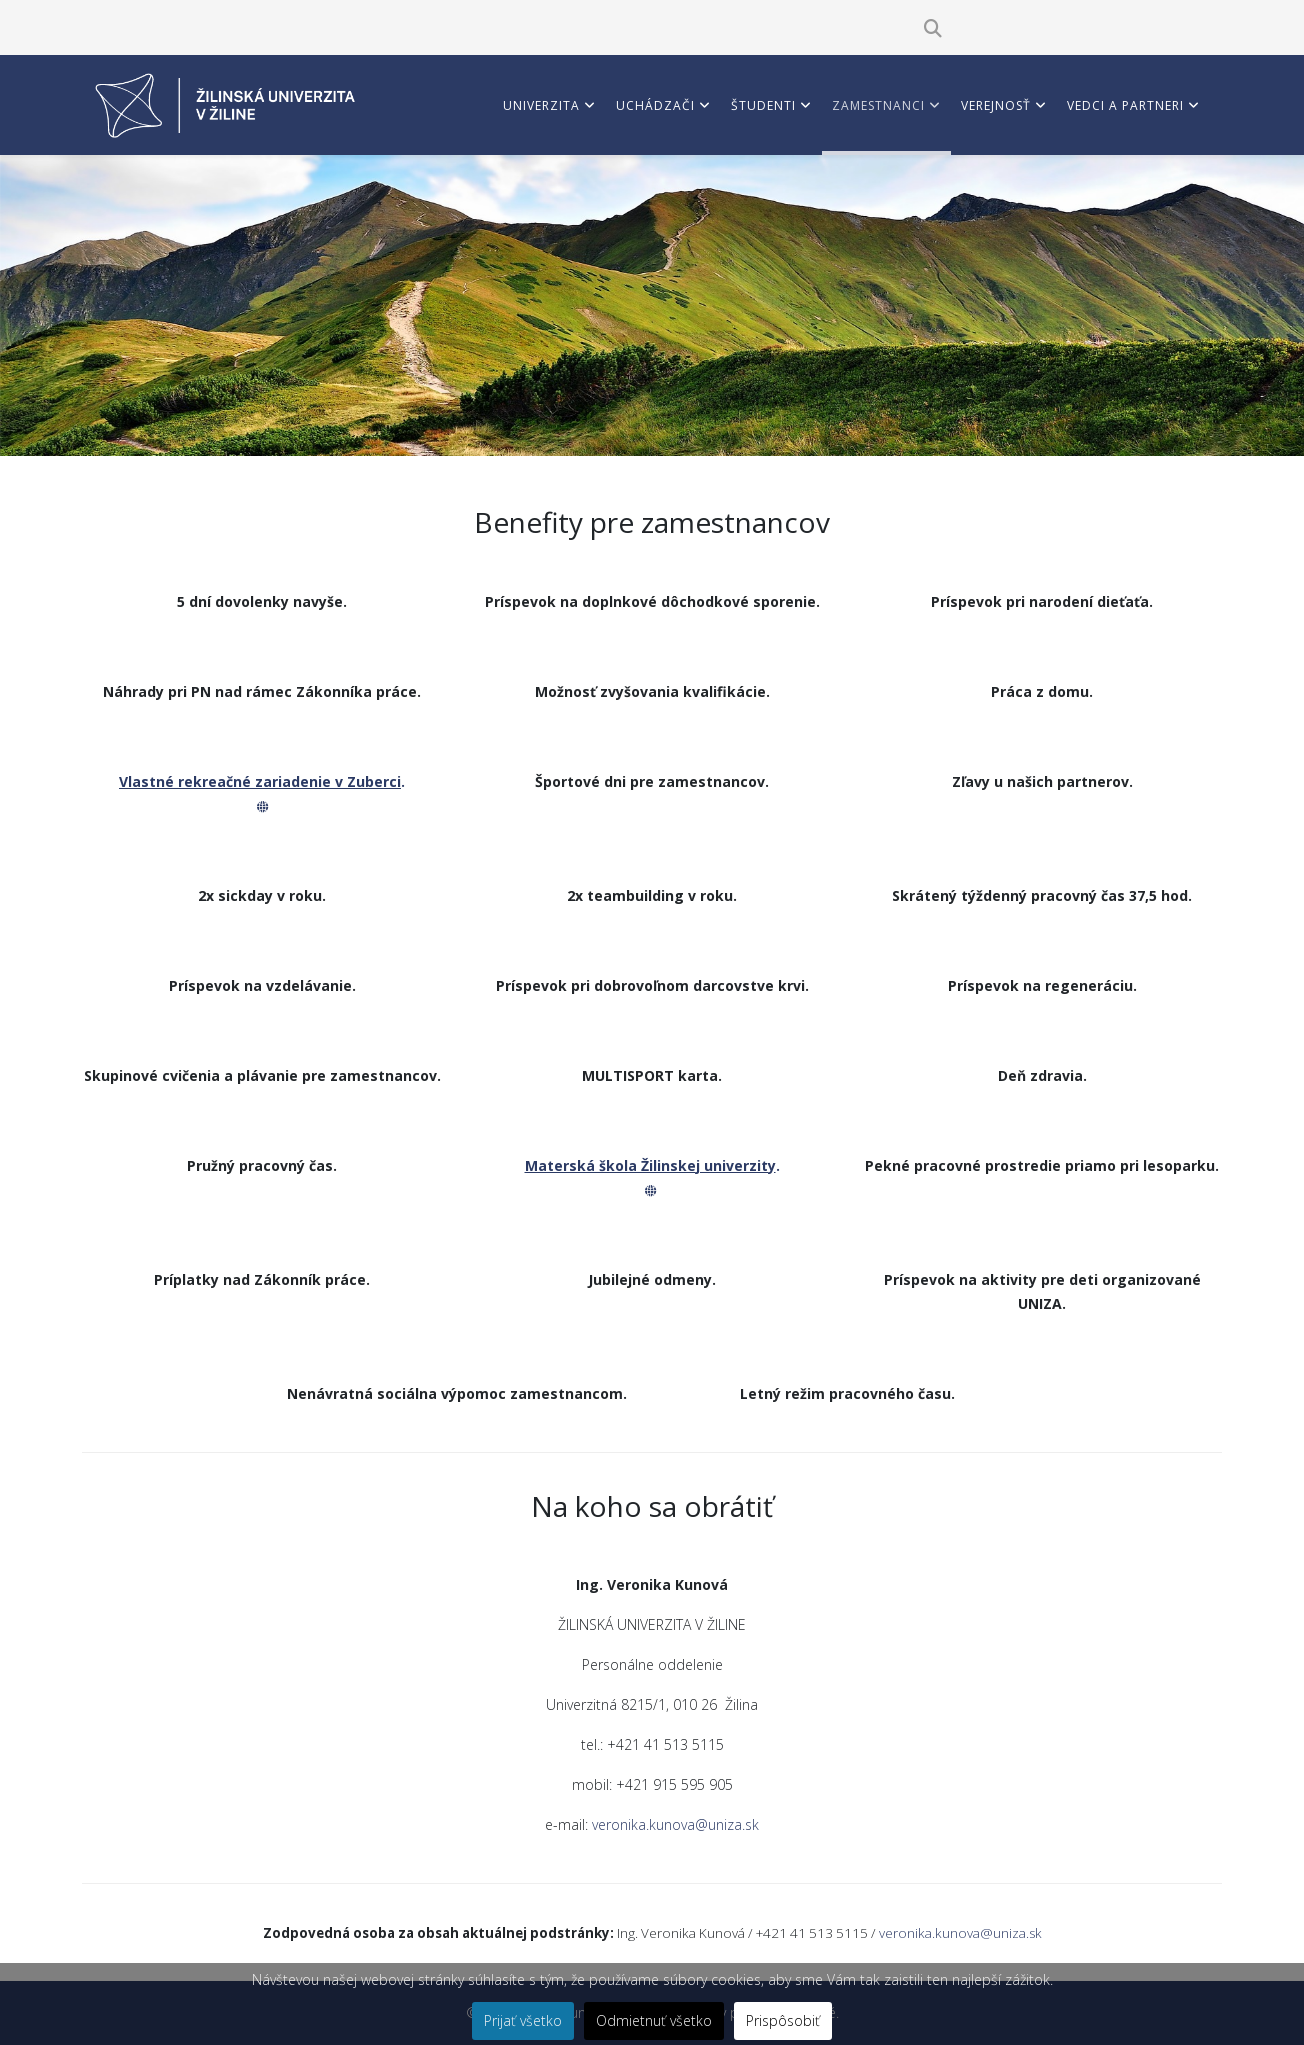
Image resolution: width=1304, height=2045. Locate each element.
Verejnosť (996, 105)
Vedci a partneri (1125, 105)
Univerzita (541, 105)
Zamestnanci (878, 105)
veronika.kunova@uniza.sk (675, 1824)
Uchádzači (655, 105)
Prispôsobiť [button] (783, 2020)
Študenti (763, 105)
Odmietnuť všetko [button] (654, 2020)
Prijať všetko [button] (523, 2020)
